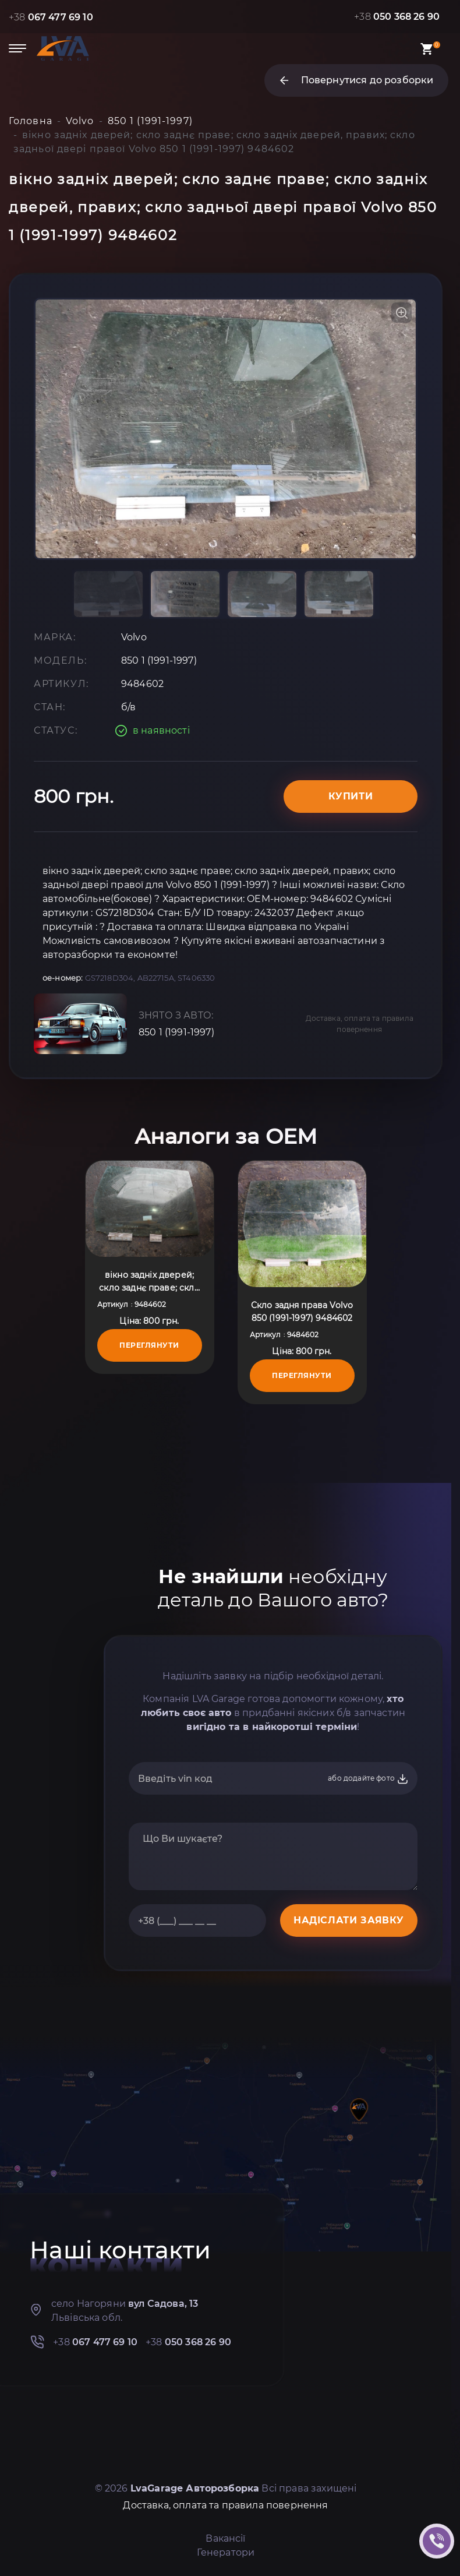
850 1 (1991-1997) (176, 1032)
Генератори (226, 2552)
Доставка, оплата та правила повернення (359, 1024)
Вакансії (225, 2538)
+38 (51, 17)
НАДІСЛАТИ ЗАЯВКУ (348, 1920)
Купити (350, 796)
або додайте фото (368, 1779)
